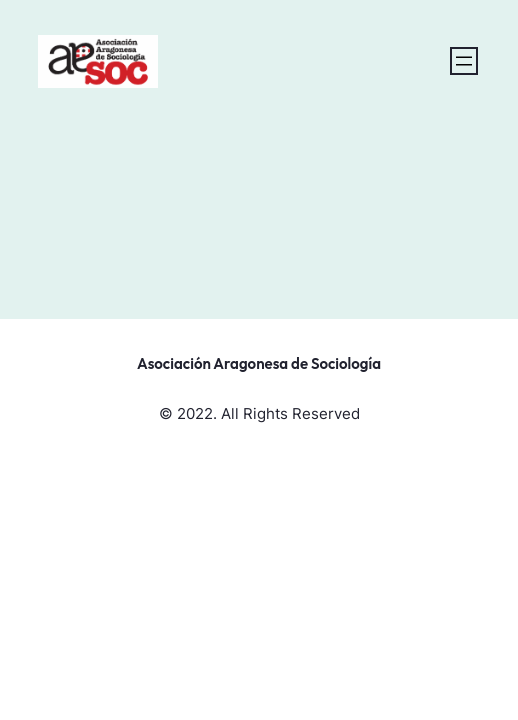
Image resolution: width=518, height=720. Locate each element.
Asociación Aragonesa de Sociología (259, 363)
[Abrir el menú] (464, 61)
